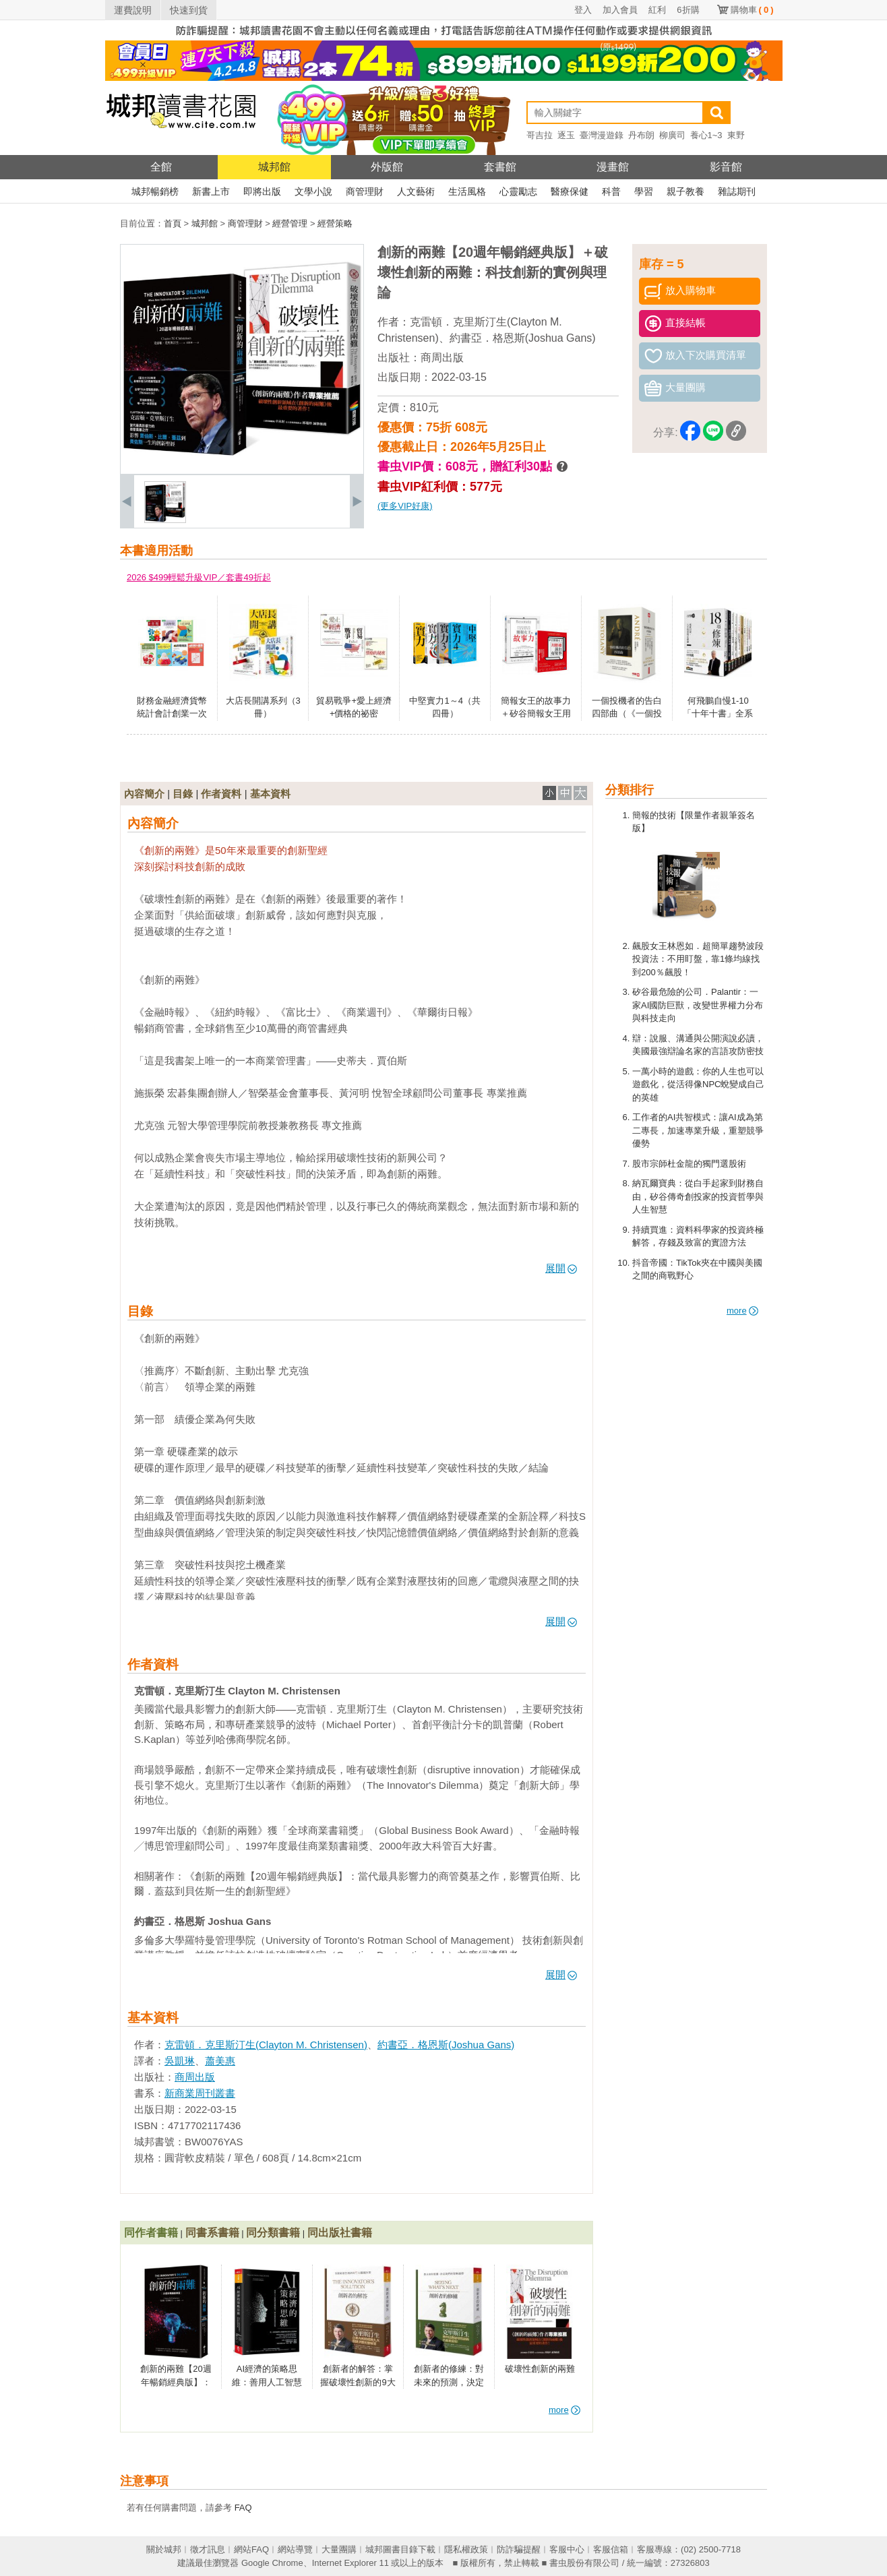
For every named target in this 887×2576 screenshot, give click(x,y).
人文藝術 (416, 191)
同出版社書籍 (339, 2232)
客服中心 (566, 2549)
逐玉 (566, 135)
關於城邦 (163, 2549)
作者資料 (221, 793)
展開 (561, 1268)
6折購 (688, 10)
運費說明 (133, 10)
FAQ (243, 2508)
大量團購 (339, 2549)
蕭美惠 (220, 2060)
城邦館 (274, 167)
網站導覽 (295, 2549)
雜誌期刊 (737, 191)
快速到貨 (189, 10)
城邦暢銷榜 (155, 191)
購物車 (752, 10)
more (742, 1311)
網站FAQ (251, 2549)
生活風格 (467, 191)
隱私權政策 (466, 2549)
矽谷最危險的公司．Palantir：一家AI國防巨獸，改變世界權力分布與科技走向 (697, 1005)
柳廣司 (672, 135)
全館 (161, 167)
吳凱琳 (179, 2060)
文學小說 (313, 191)
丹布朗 (641, 135)
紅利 (657, 10)
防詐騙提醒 (519, 2549)
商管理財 (365, 191)
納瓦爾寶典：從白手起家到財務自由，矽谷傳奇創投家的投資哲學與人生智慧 (698, 1196)
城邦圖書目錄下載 (400, 2549)
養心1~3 (706, 135)
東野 (736, 135)
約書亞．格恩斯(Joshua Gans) (523, 338)
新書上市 (211, 191)
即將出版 (262, 191)
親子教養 (685, 191)
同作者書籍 (151, 2232)
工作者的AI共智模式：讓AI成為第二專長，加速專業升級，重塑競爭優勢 (698, 1130)
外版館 (387, 167)
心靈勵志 (518, 191)
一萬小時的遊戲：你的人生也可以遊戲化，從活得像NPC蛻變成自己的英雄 (698, 1084)
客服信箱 (610, 2549)
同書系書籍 (212, 2232)
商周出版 (442, 357)
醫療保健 (569, 191)
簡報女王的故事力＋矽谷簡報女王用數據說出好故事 (536, 714)
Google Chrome (272, 2563)
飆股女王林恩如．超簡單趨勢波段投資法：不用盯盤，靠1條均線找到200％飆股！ (698, 959)
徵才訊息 (207, 2549)
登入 (583, 10)
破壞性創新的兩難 (540, 2369)
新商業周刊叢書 (199, 2093)
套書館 (500, 167)
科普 (611, 191)
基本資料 (270, 793)
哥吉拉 (539, 135)
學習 (643, 191)
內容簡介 (144, 793)
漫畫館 (613, 167)
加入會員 (620, 10)
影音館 (726, 167)
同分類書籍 (273, 2232)
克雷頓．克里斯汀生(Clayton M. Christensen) (265, 2044)
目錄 (183, 793)
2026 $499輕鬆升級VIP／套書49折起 (199, 577)
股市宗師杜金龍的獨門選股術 (689, 1164)
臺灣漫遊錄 (601, 135)
